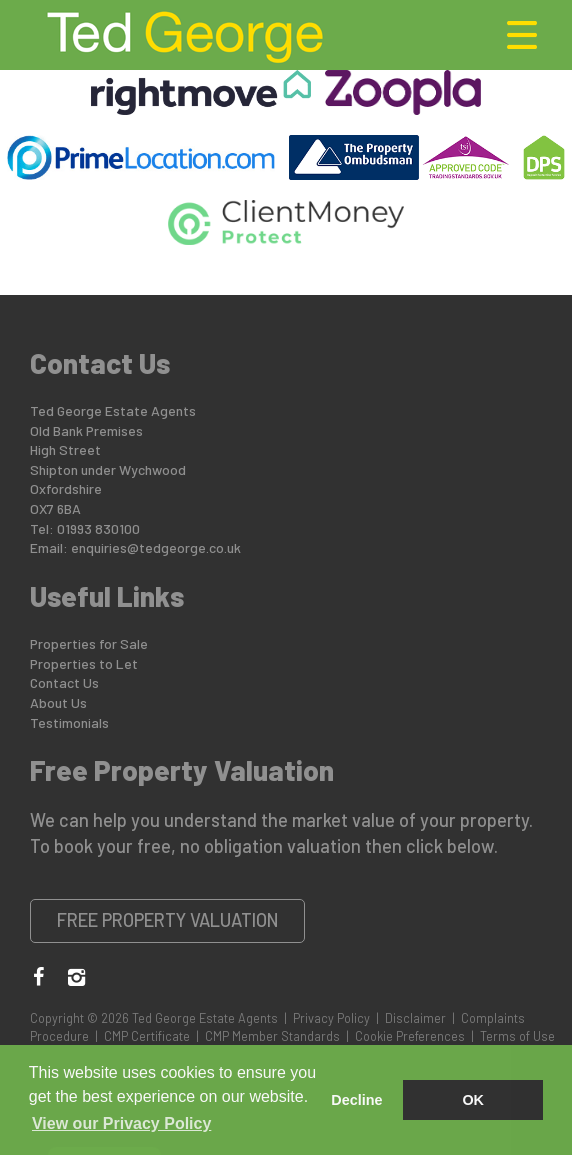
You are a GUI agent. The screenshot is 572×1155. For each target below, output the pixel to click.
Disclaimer (415, 1018)
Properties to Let (84, 663)
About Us (58, 702)
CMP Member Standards (272, 1036)
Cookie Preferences (410, 1036)
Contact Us (64, 682)
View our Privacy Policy (121, 1123)
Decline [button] (356, 1100)
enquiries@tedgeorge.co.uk (156, 547)
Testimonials (69, 722)
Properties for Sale (89, 643)
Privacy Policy (331, 1018)
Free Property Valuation (168, 920)
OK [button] (473, 1100)
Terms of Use (517, 1036)
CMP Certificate (147, 1036)
